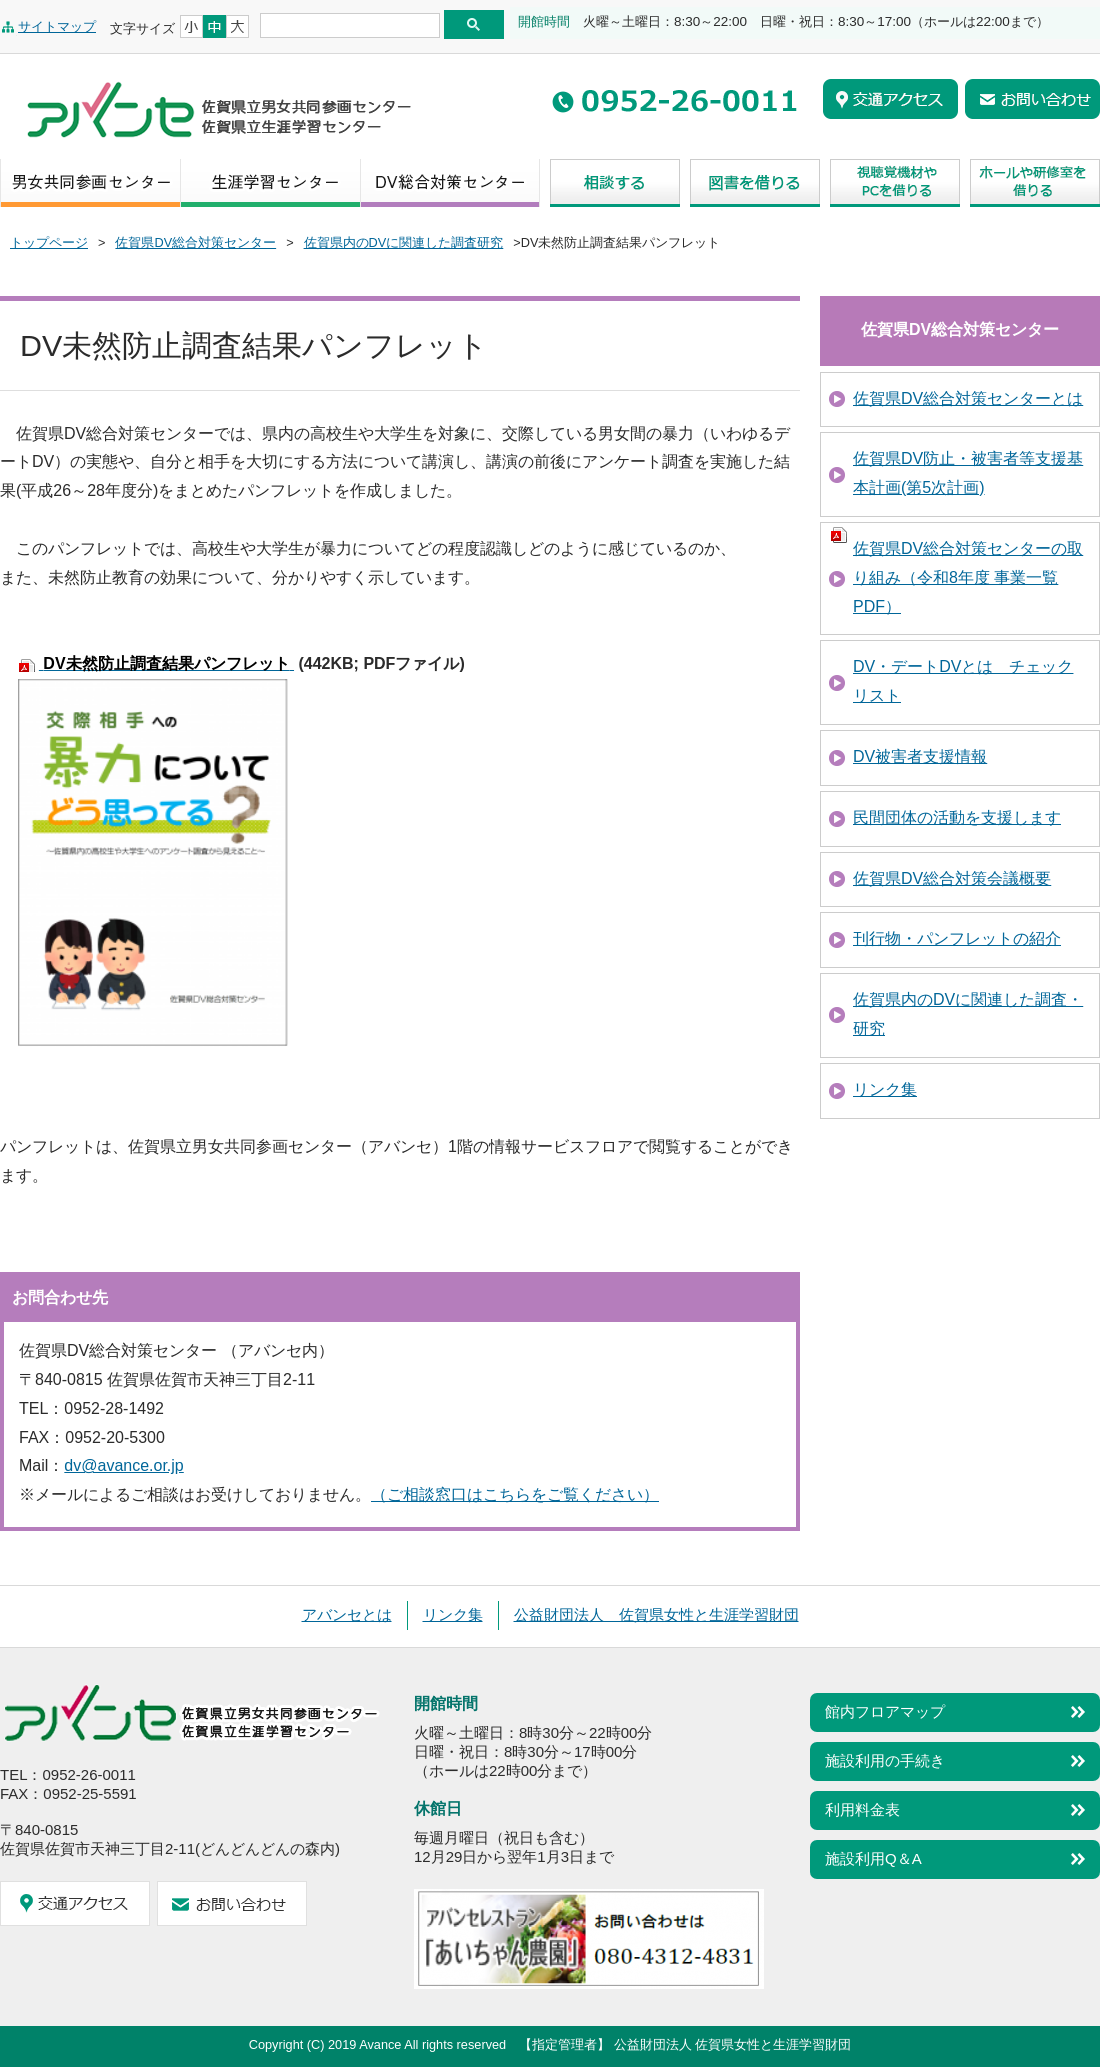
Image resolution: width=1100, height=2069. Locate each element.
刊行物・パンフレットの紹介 (957, 938)
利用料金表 (862, 1809)
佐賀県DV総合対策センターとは (968, 398)
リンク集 (885, 1089)
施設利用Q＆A (873, 1858)
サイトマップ (57, 26)
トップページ (49, 242)
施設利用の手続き (885, 1760)
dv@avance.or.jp (123, 1465)
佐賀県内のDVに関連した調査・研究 (968, 1014)
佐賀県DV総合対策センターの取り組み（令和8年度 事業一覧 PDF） (968, 577)
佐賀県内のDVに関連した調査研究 (404, 242)
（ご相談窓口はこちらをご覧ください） (515, 1494)
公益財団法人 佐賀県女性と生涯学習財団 (656, 1614)
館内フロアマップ (885, 1711)
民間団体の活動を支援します (957, 817)
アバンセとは (347, 1614)
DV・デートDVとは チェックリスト (963, 681)
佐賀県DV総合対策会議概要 (952, 878)
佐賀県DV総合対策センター (195, 242)
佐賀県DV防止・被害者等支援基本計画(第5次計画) (968, 473)
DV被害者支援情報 (920, 756)
